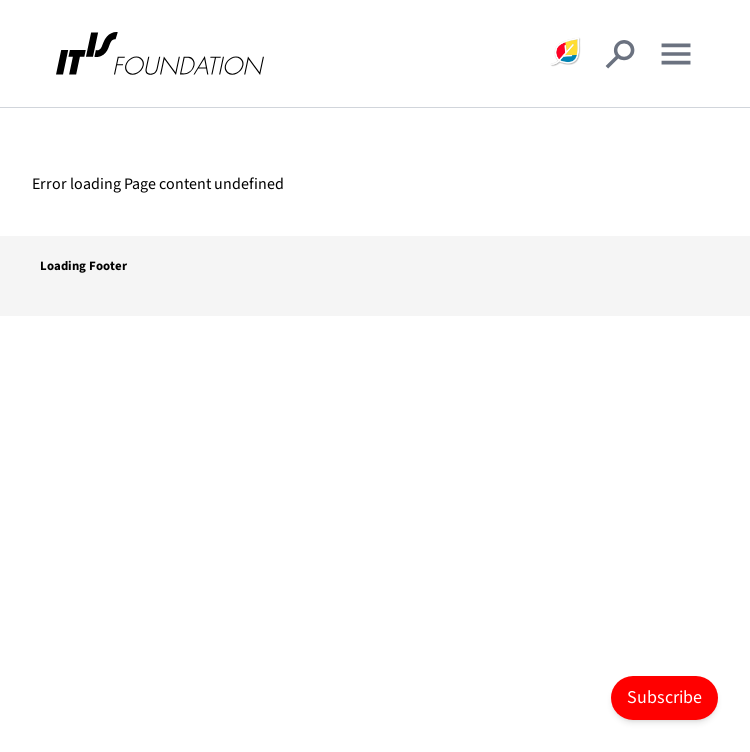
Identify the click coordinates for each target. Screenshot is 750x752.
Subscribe (664, 697)
